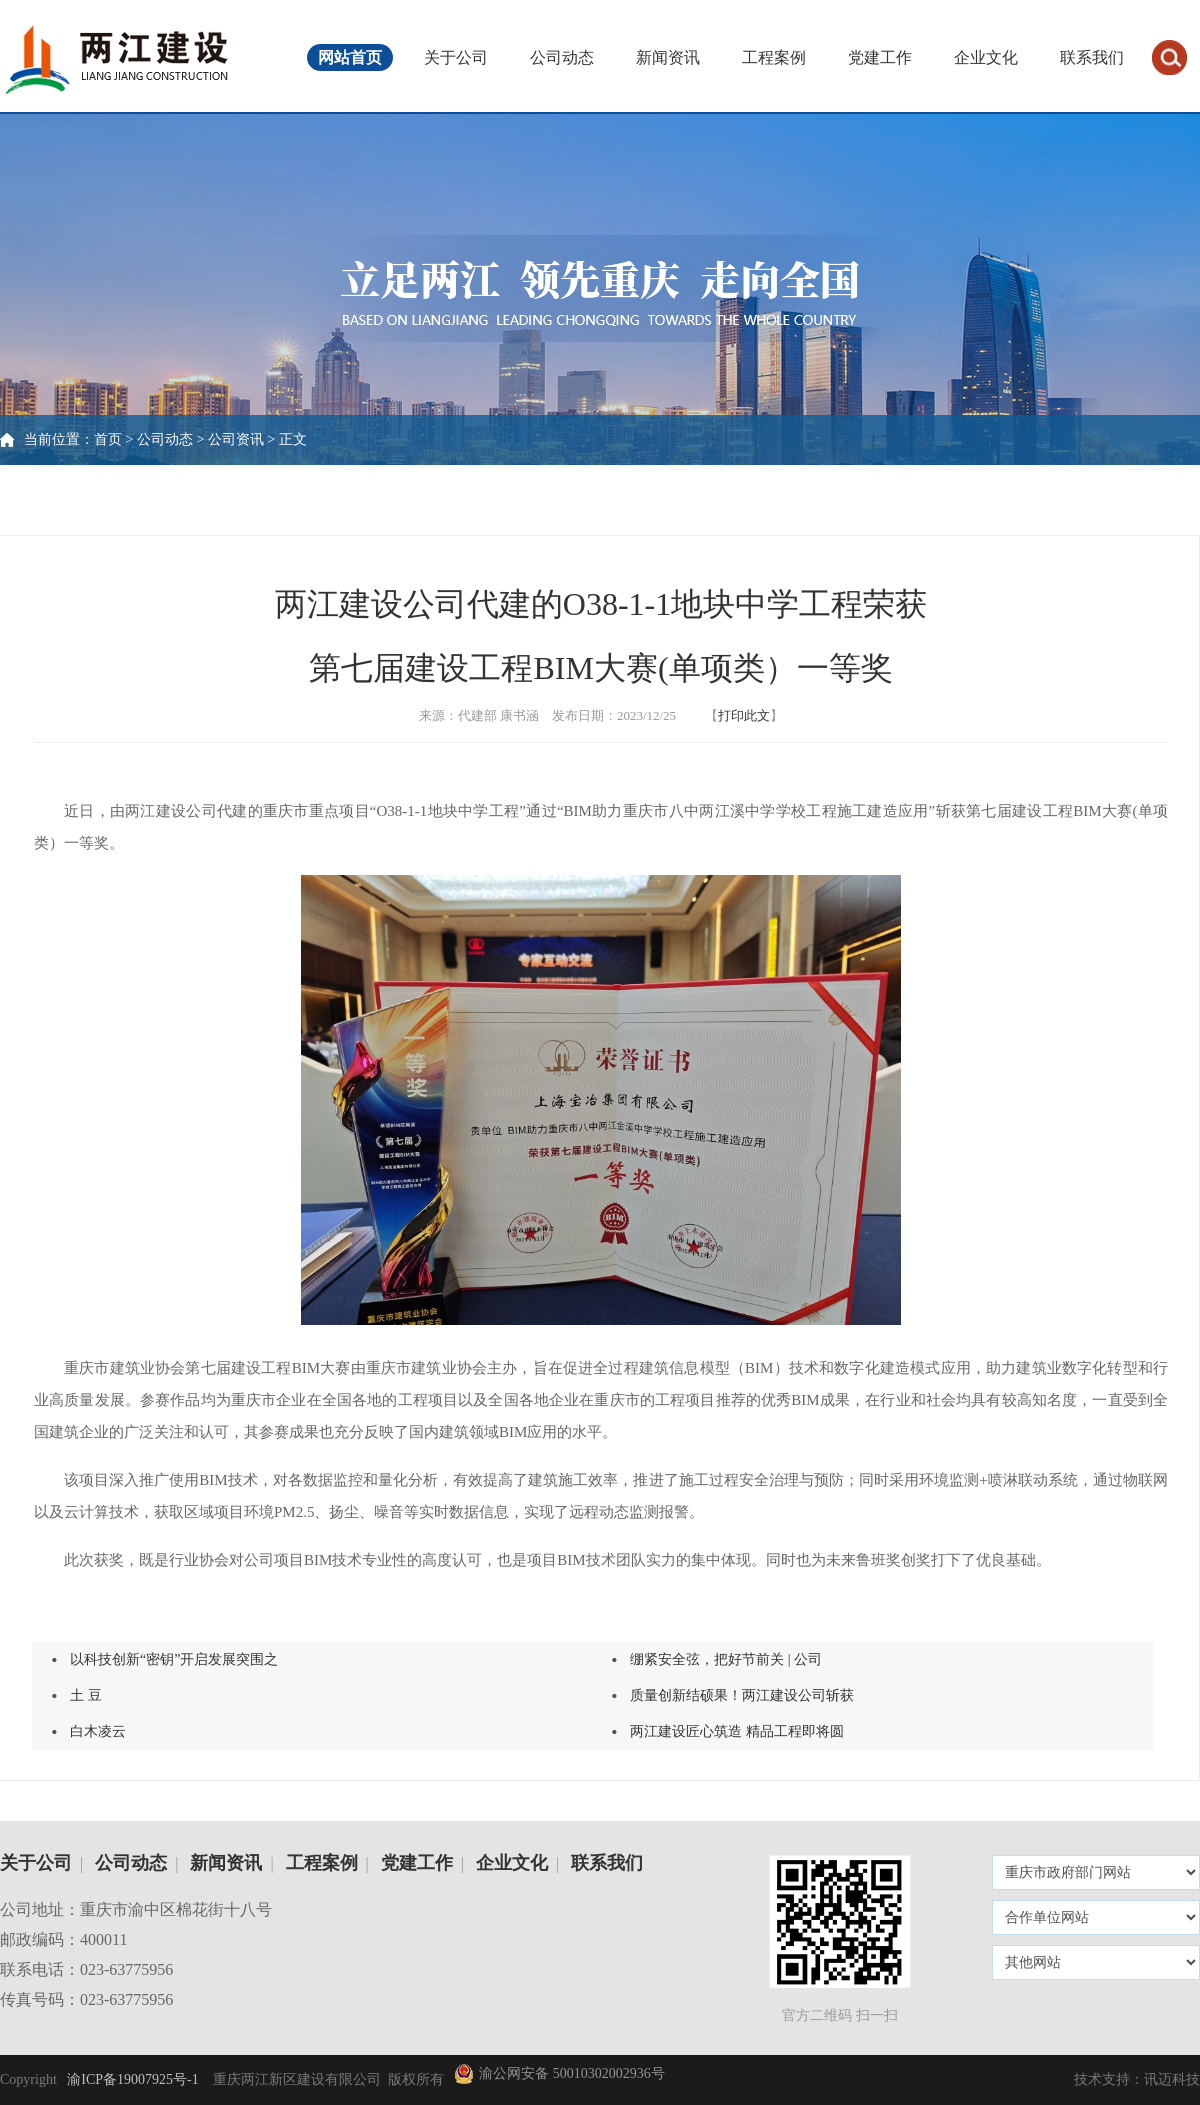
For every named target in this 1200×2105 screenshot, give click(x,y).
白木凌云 (98, 1731)
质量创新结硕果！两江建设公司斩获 (742, 1695)
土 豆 (86, 1695)
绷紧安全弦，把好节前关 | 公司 (726, 1659)
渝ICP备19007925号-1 (131, 2079)
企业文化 (986, 57)
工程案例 (774, 57)
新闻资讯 (668, 57)
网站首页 (350, 57)
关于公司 (456, 57)
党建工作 (880, 57)
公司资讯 (236, 439)
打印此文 (744, 715)
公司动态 (562, 57)
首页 (108, 439)
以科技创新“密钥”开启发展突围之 (174, 1659)
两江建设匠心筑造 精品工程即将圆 (737, 1731)
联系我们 (1092, 57)
